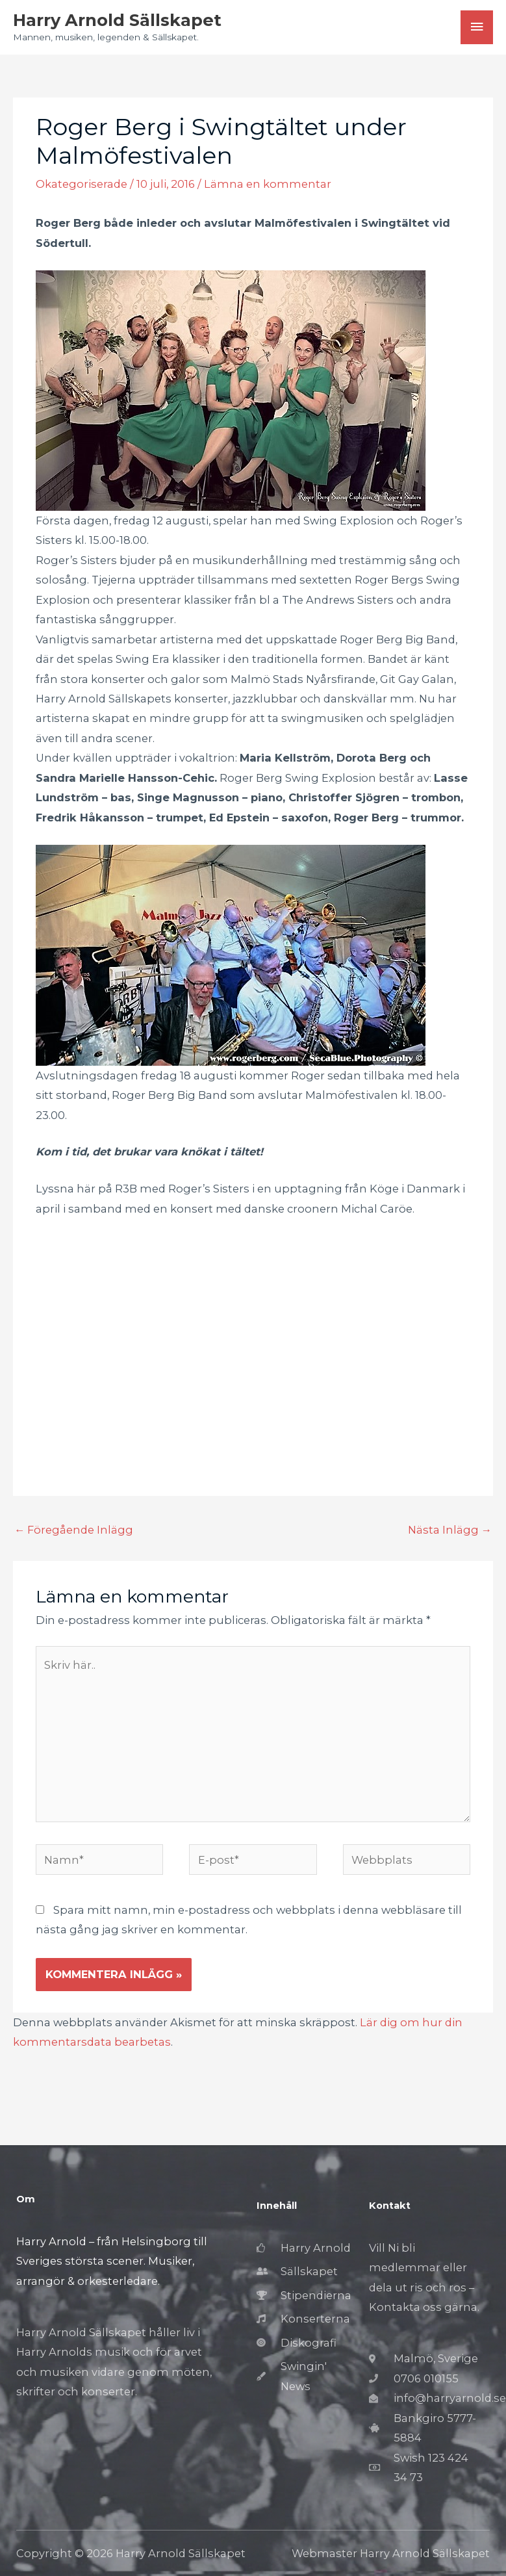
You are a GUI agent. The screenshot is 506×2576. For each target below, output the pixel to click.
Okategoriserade (81, 183)
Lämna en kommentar (267, 183)
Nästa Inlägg (450, 1529)
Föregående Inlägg (73, 1529)
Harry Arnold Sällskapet (117, 20)
